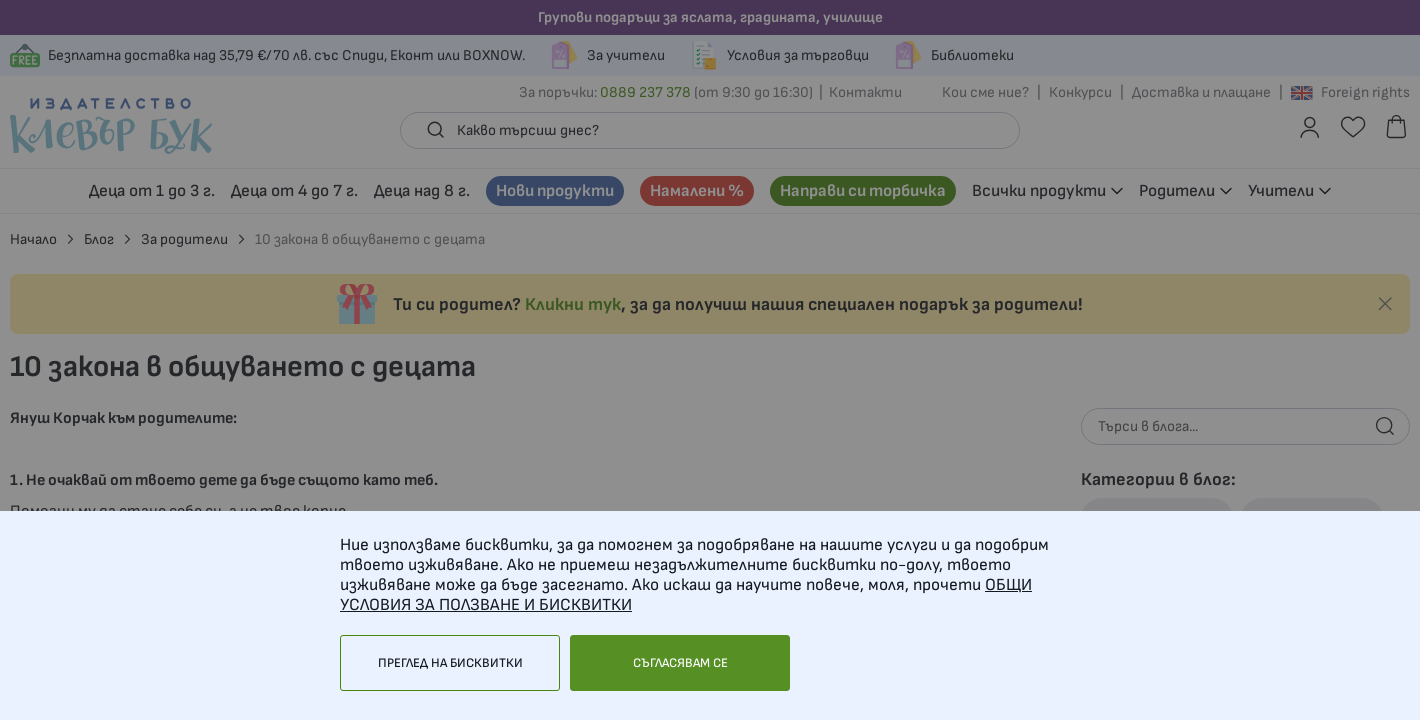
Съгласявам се (680, 663)
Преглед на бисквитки (450, 663)
